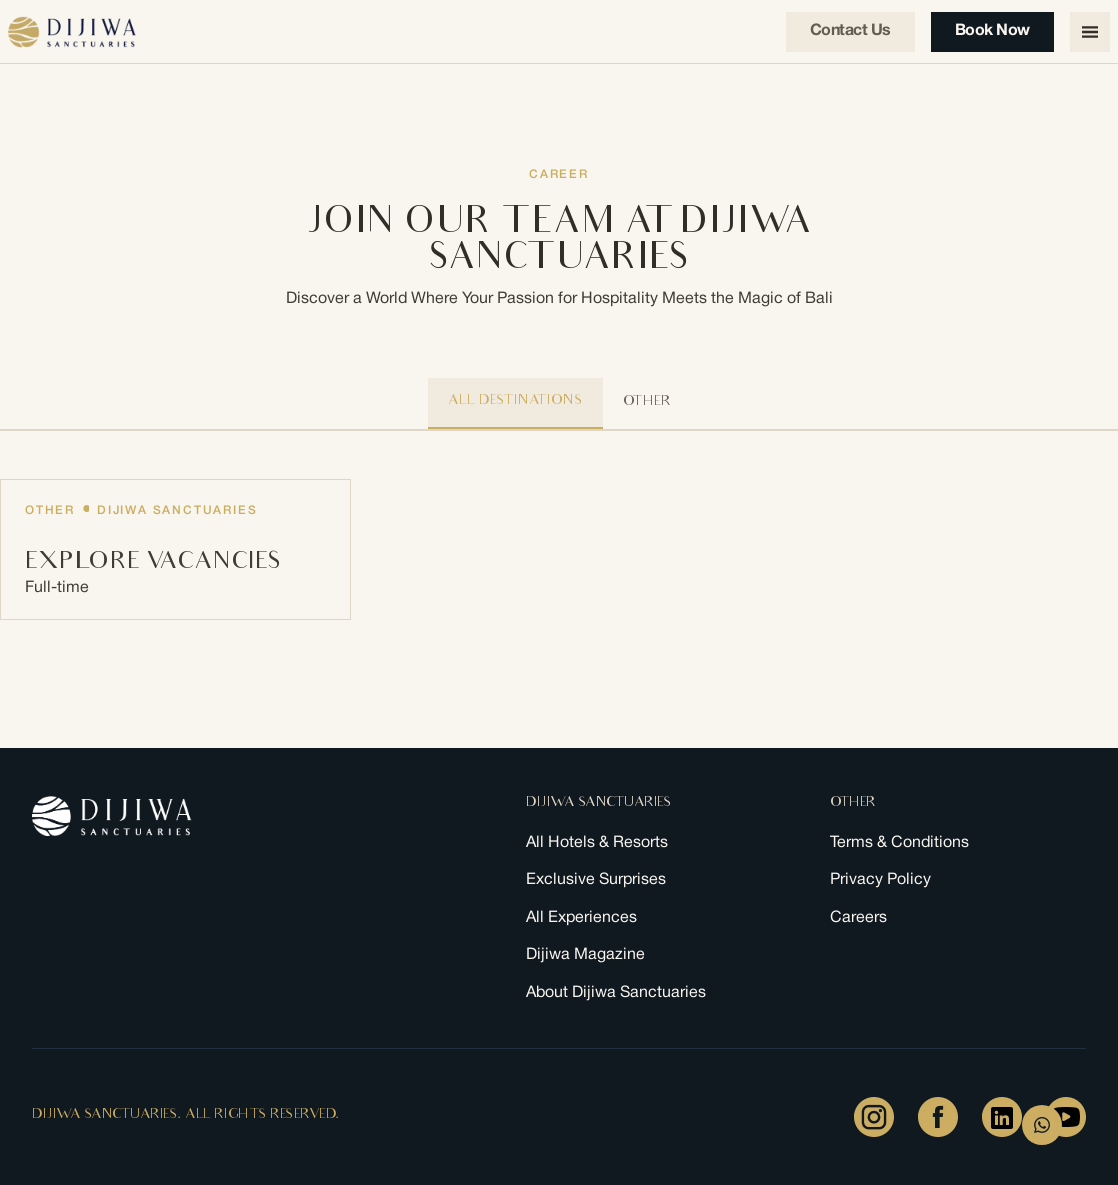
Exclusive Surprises (596, 880)
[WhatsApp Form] (1042, 1125)
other (647, 402)
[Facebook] (938, 1117)
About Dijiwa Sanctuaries (616, 992)
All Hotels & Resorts (597, 842)
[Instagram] (874, 1117)
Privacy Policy (880, 880)
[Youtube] (1066, 1117)
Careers (858, 917)
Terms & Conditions (899, 842)
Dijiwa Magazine (585, 955)
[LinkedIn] (1002, 1117)
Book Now (992, 31)
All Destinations (515, 401)
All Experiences (581, 917)
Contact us (850, 31)
